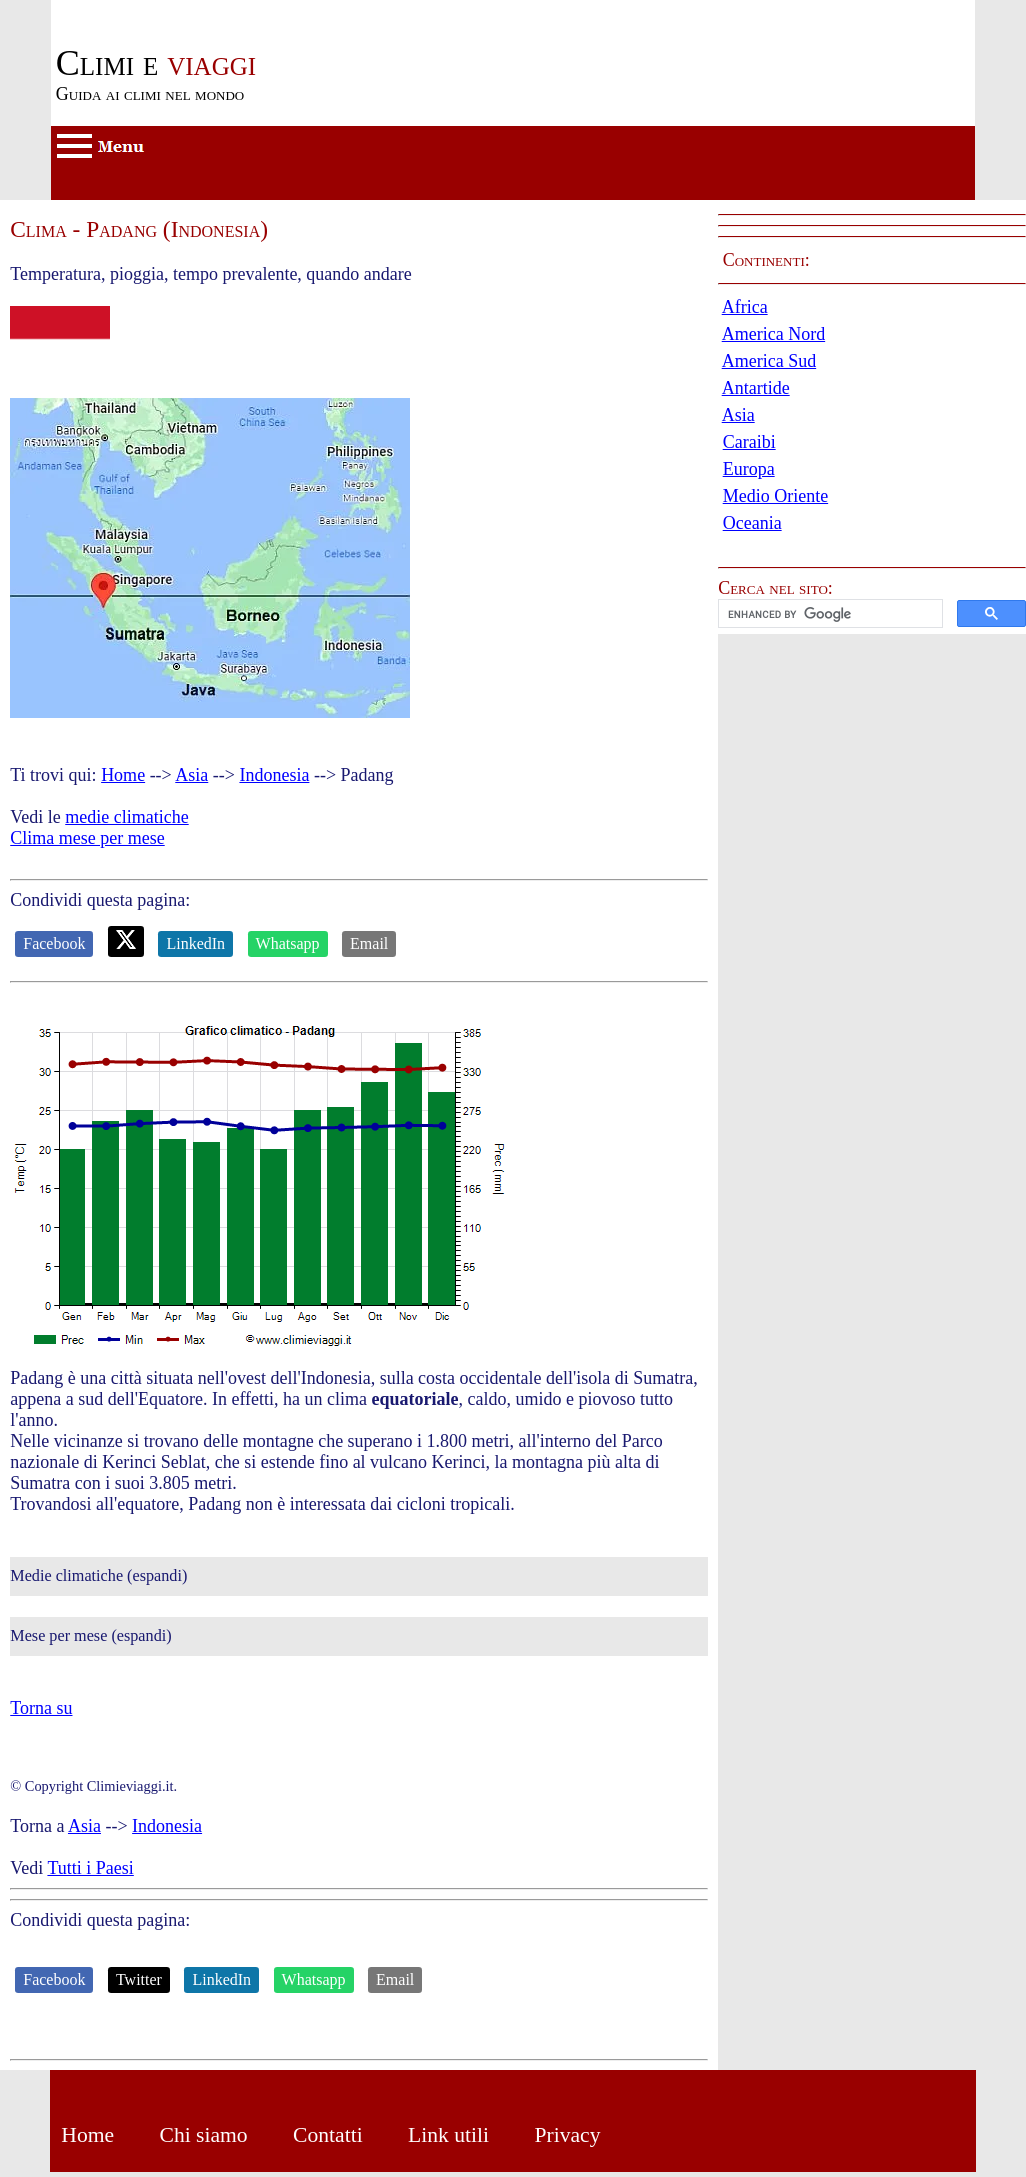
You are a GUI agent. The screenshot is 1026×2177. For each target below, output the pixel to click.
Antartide (756, 388)
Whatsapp (288, 943)
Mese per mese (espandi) (90, 1636)
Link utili (448, 2135)
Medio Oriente (775, 496)
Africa (745, 307)
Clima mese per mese (87, 838)
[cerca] (828, 614)
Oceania (752, 523)
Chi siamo (203, 2135)
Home (123, 775)
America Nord (773, 334)
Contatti (328, 2135)
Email (369, 943)
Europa (749, 469)
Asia (191, 775)
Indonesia (274, 775)
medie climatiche (126, 817)
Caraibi (749, 442)
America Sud (769, 361)
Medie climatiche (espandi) (98, 1576)
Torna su (41, 1708)
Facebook (54, 943)
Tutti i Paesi (90, 1868)
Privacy (567, 2135)
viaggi (156, 63)
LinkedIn (195, 943)
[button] (872, 613)
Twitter (139, 1979)
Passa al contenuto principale (155, 10)
